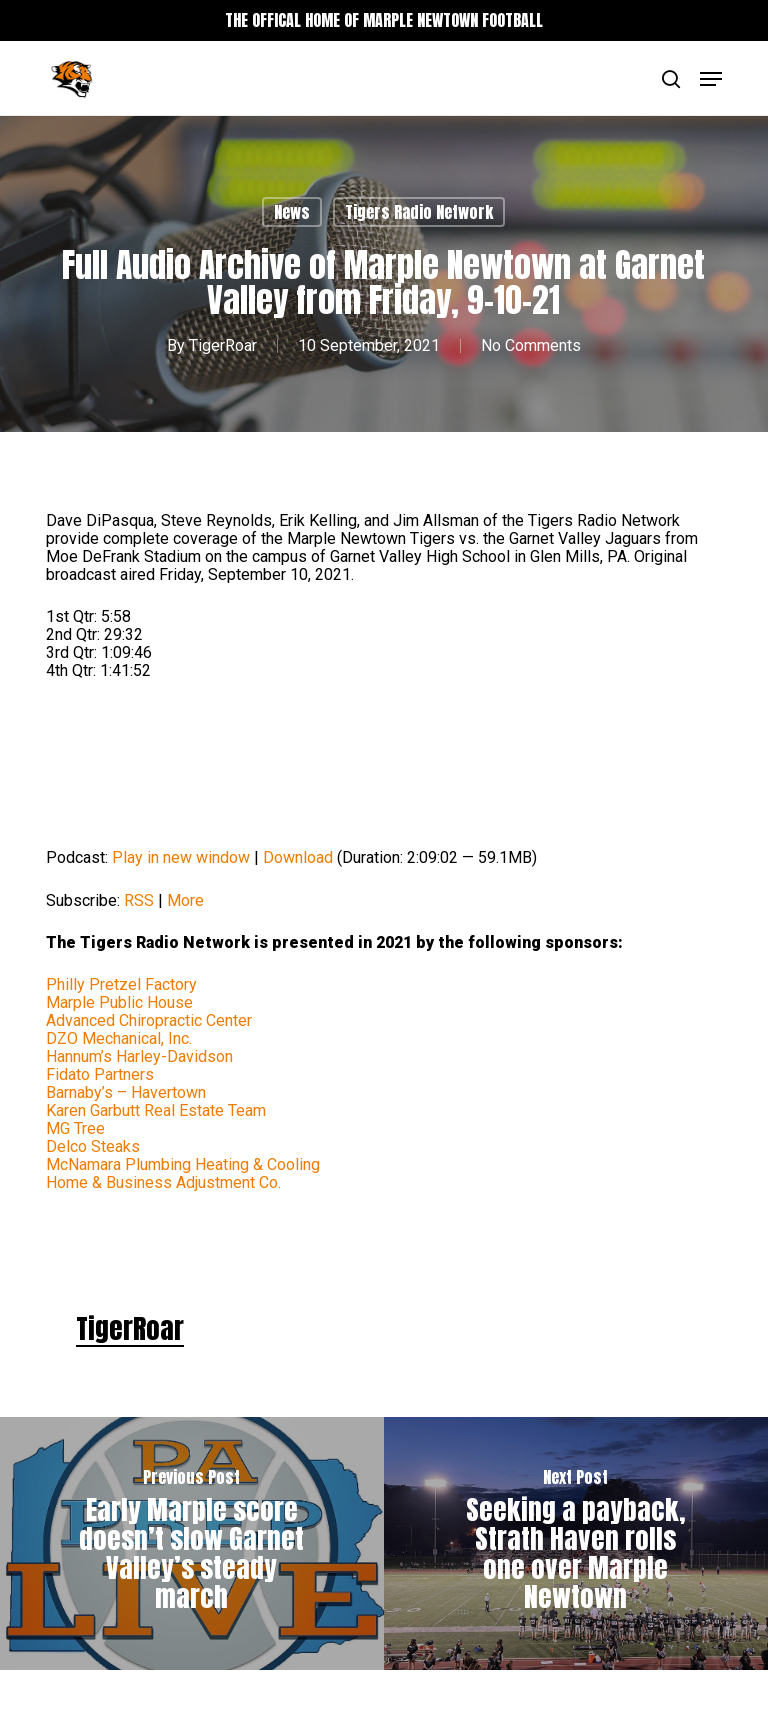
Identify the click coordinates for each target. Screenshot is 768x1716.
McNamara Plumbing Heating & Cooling (183, 1164)
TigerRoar (223, 345)
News (292, 212)
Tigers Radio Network (419, 212)
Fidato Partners (100, 1074)
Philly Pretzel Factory (121, 984)
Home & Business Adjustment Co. (163, 1182)
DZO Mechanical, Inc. (119, 1038)
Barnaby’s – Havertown (126, 1092)
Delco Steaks (93, 1146)
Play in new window (181, 857)
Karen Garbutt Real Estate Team (156, 1110)
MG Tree (75, 1128)
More (185, 900)
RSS (139, 900)
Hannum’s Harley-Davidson (139, 1056)
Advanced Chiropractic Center (149, 1020)
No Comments (531, 345)
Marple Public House (119, 1002)
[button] (711, 79)
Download (298, 857)
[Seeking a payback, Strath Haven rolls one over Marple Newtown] (576, 1543)
